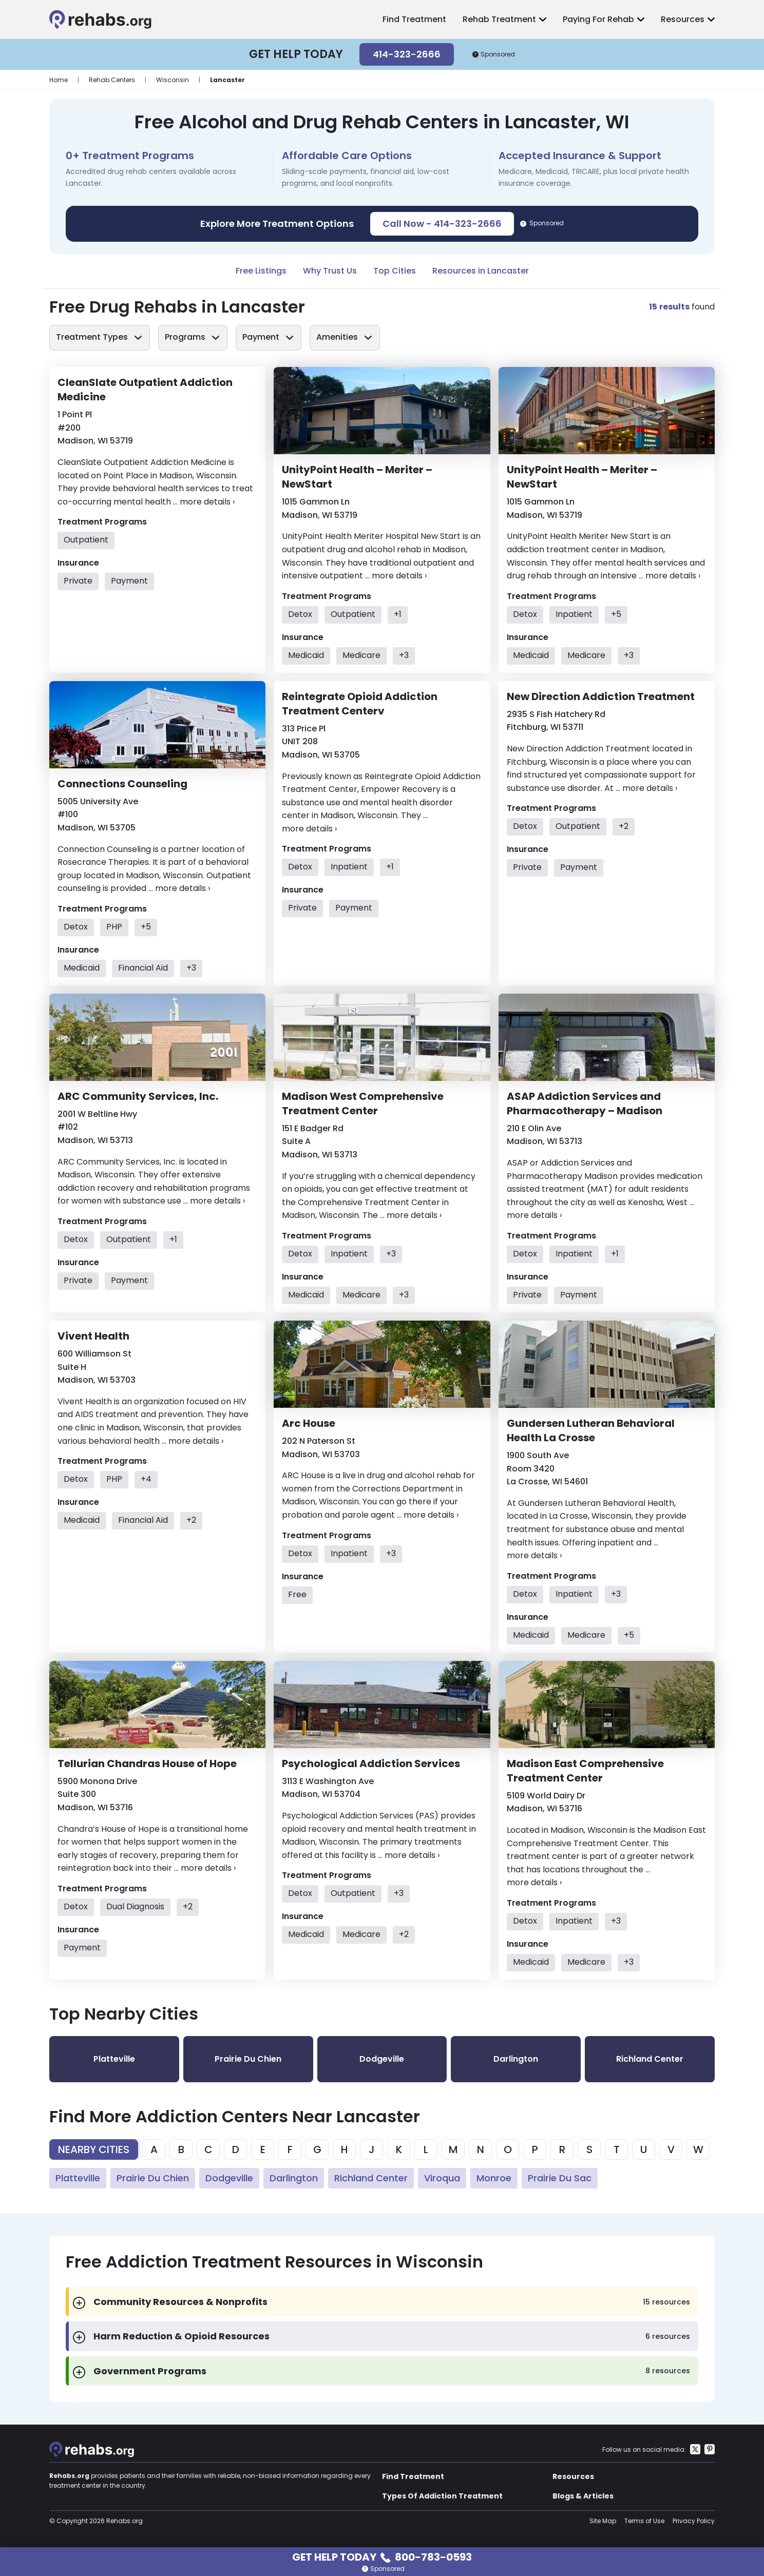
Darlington (294, 2178)
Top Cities (394, 271)
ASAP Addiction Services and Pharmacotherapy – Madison (584, 1103)
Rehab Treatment (499, 19)
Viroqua (442, 2178)
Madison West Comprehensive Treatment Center (363, 1103)
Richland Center (371, 2178)
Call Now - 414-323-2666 (442, 223)
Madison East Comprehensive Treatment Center (585, 1770)
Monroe (493, 2178)
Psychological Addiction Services (371, 1763)
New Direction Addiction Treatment (601, 696)
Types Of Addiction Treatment (442, 2496)
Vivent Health (93, 1336)
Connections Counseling (122, 784)
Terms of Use (644, 2520)
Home (58, 79)
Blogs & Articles (583, 2496)
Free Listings (261, 271)
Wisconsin (172, 79)
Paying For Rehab (598, 19)
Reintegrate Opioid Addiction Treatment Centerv (359, 703)
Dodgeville (229, 2178)
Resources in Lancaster (480, 271)
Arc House (308, 1423)
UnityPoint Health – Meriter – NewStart (357, 476)
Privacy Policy (694, 2520)
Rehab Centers (112, 79)
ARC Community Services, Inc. (138, 1096)
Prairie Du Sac (559, 2178)
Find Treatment (414, 19)
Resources (682, 19)
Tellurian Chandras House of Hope (147, 1763)
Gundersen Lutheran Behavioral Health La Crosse (591, 1430)
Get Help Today (382, 2556)
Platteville (77, 2178)
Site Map (602, 2520)
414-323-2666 (407, 54)
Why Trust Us (330, 271)
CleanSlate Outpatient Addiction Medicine (145, 389)
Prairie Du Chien (153, 2178)
